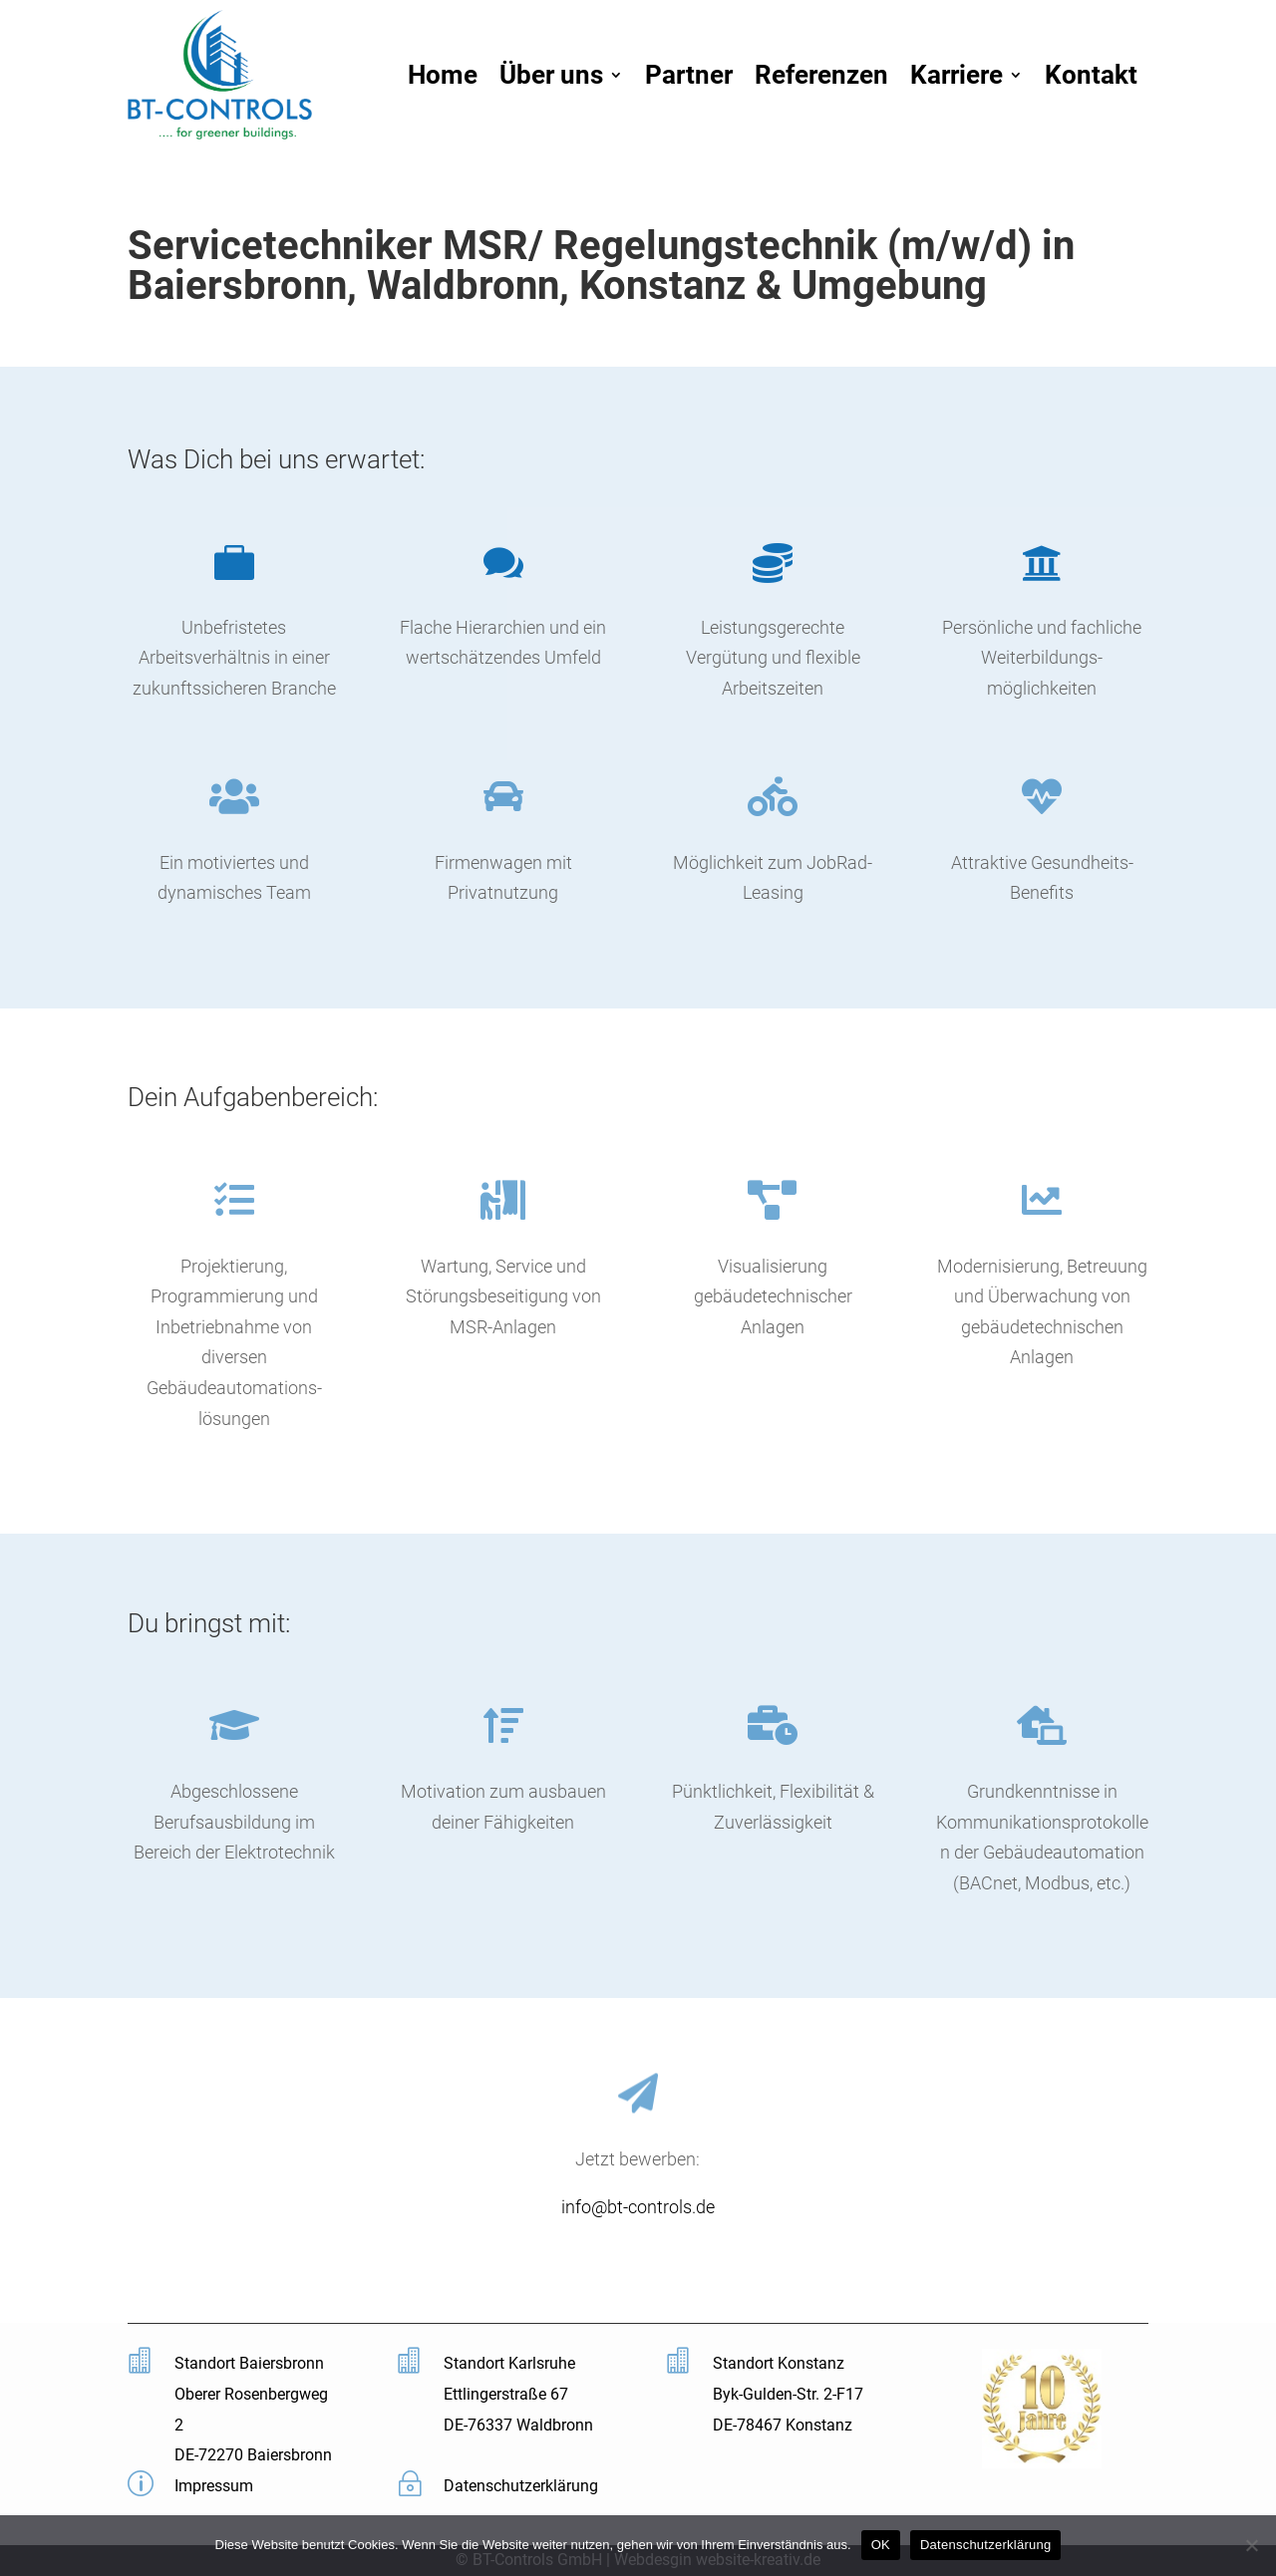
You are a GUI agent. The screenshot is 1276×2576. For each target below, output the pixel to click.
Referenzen (821, 79)
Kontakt (1091, 79)
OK (880, 2544)
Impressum (213, 2485)
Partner (689, 79)
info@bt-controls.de (638, 2206)
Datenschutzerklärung (521, 2485)
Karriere (956, 79)
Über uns (551, 79)
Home (443, 79)
